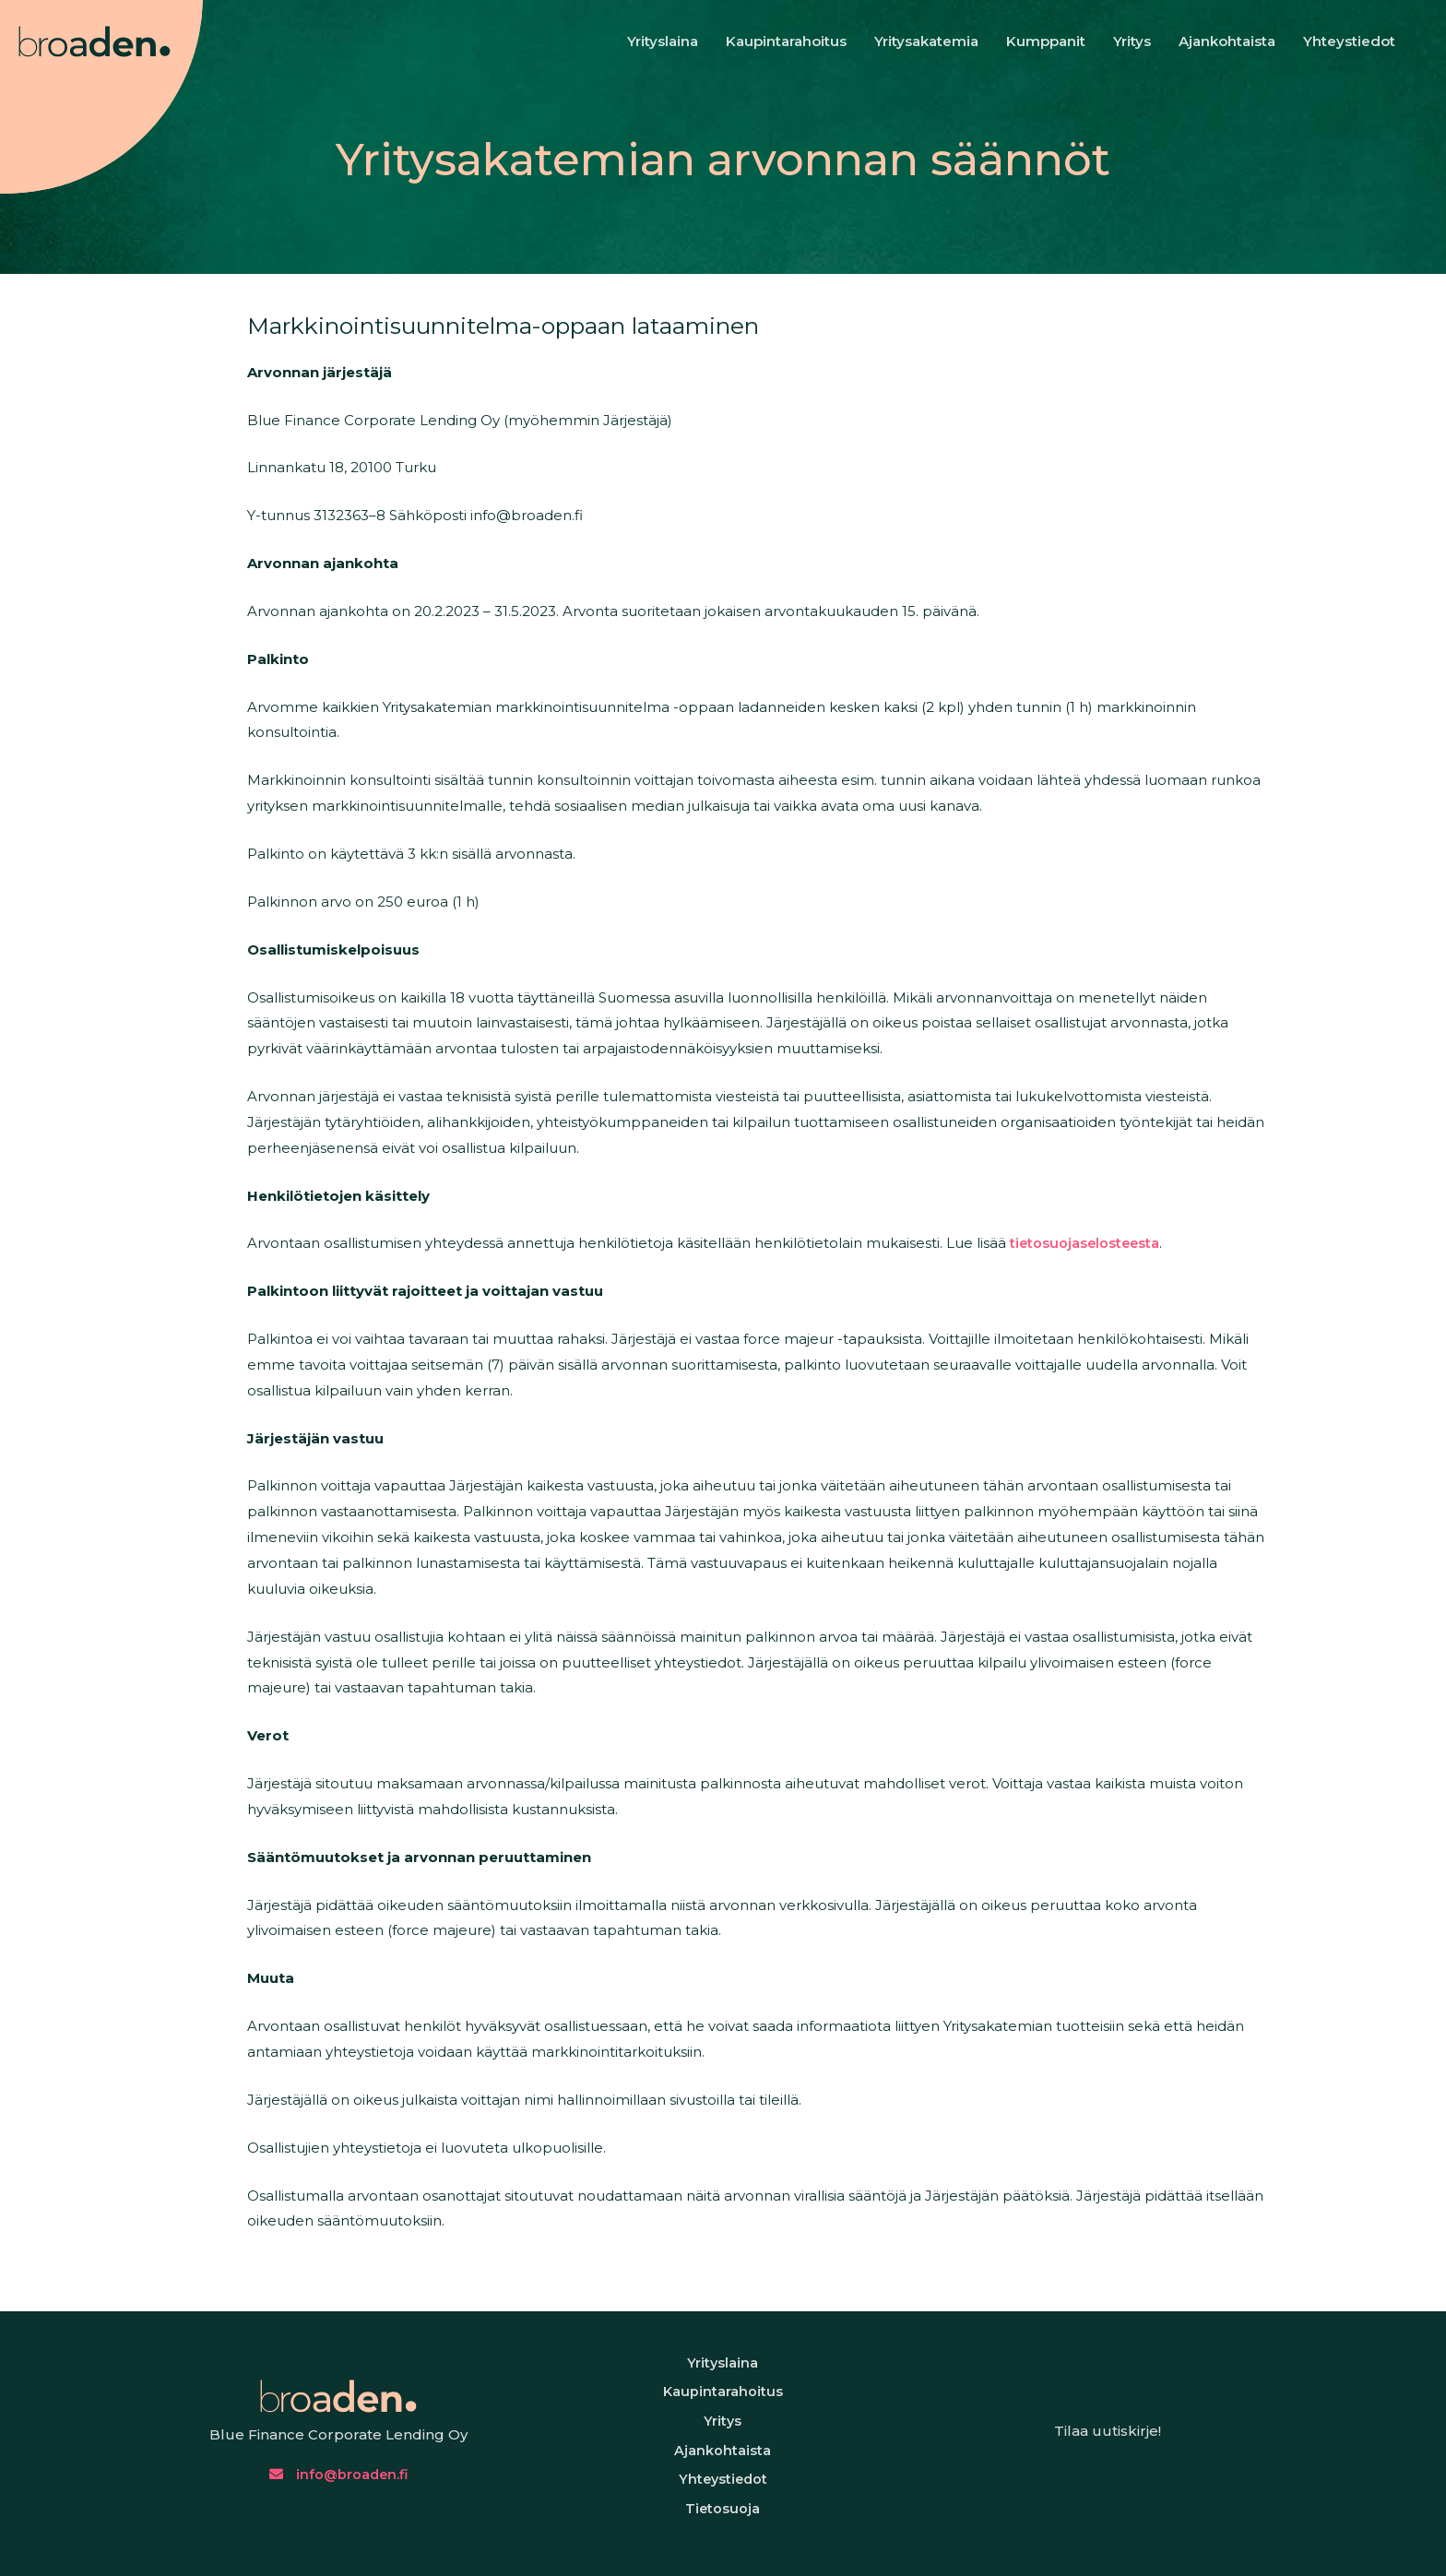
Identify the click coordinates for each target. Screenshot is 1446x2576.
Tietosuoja (723, 2539)
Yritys (1132, 41)
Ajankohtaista (1227, 41)
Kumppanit (1045, 41)
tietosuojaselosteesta (1132, 1243)
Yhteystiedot (1349, 41)
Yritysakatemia (926, 41)
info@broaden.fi (338, 2491)
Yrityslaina (662, 41)
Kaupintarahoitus (786, 41)
